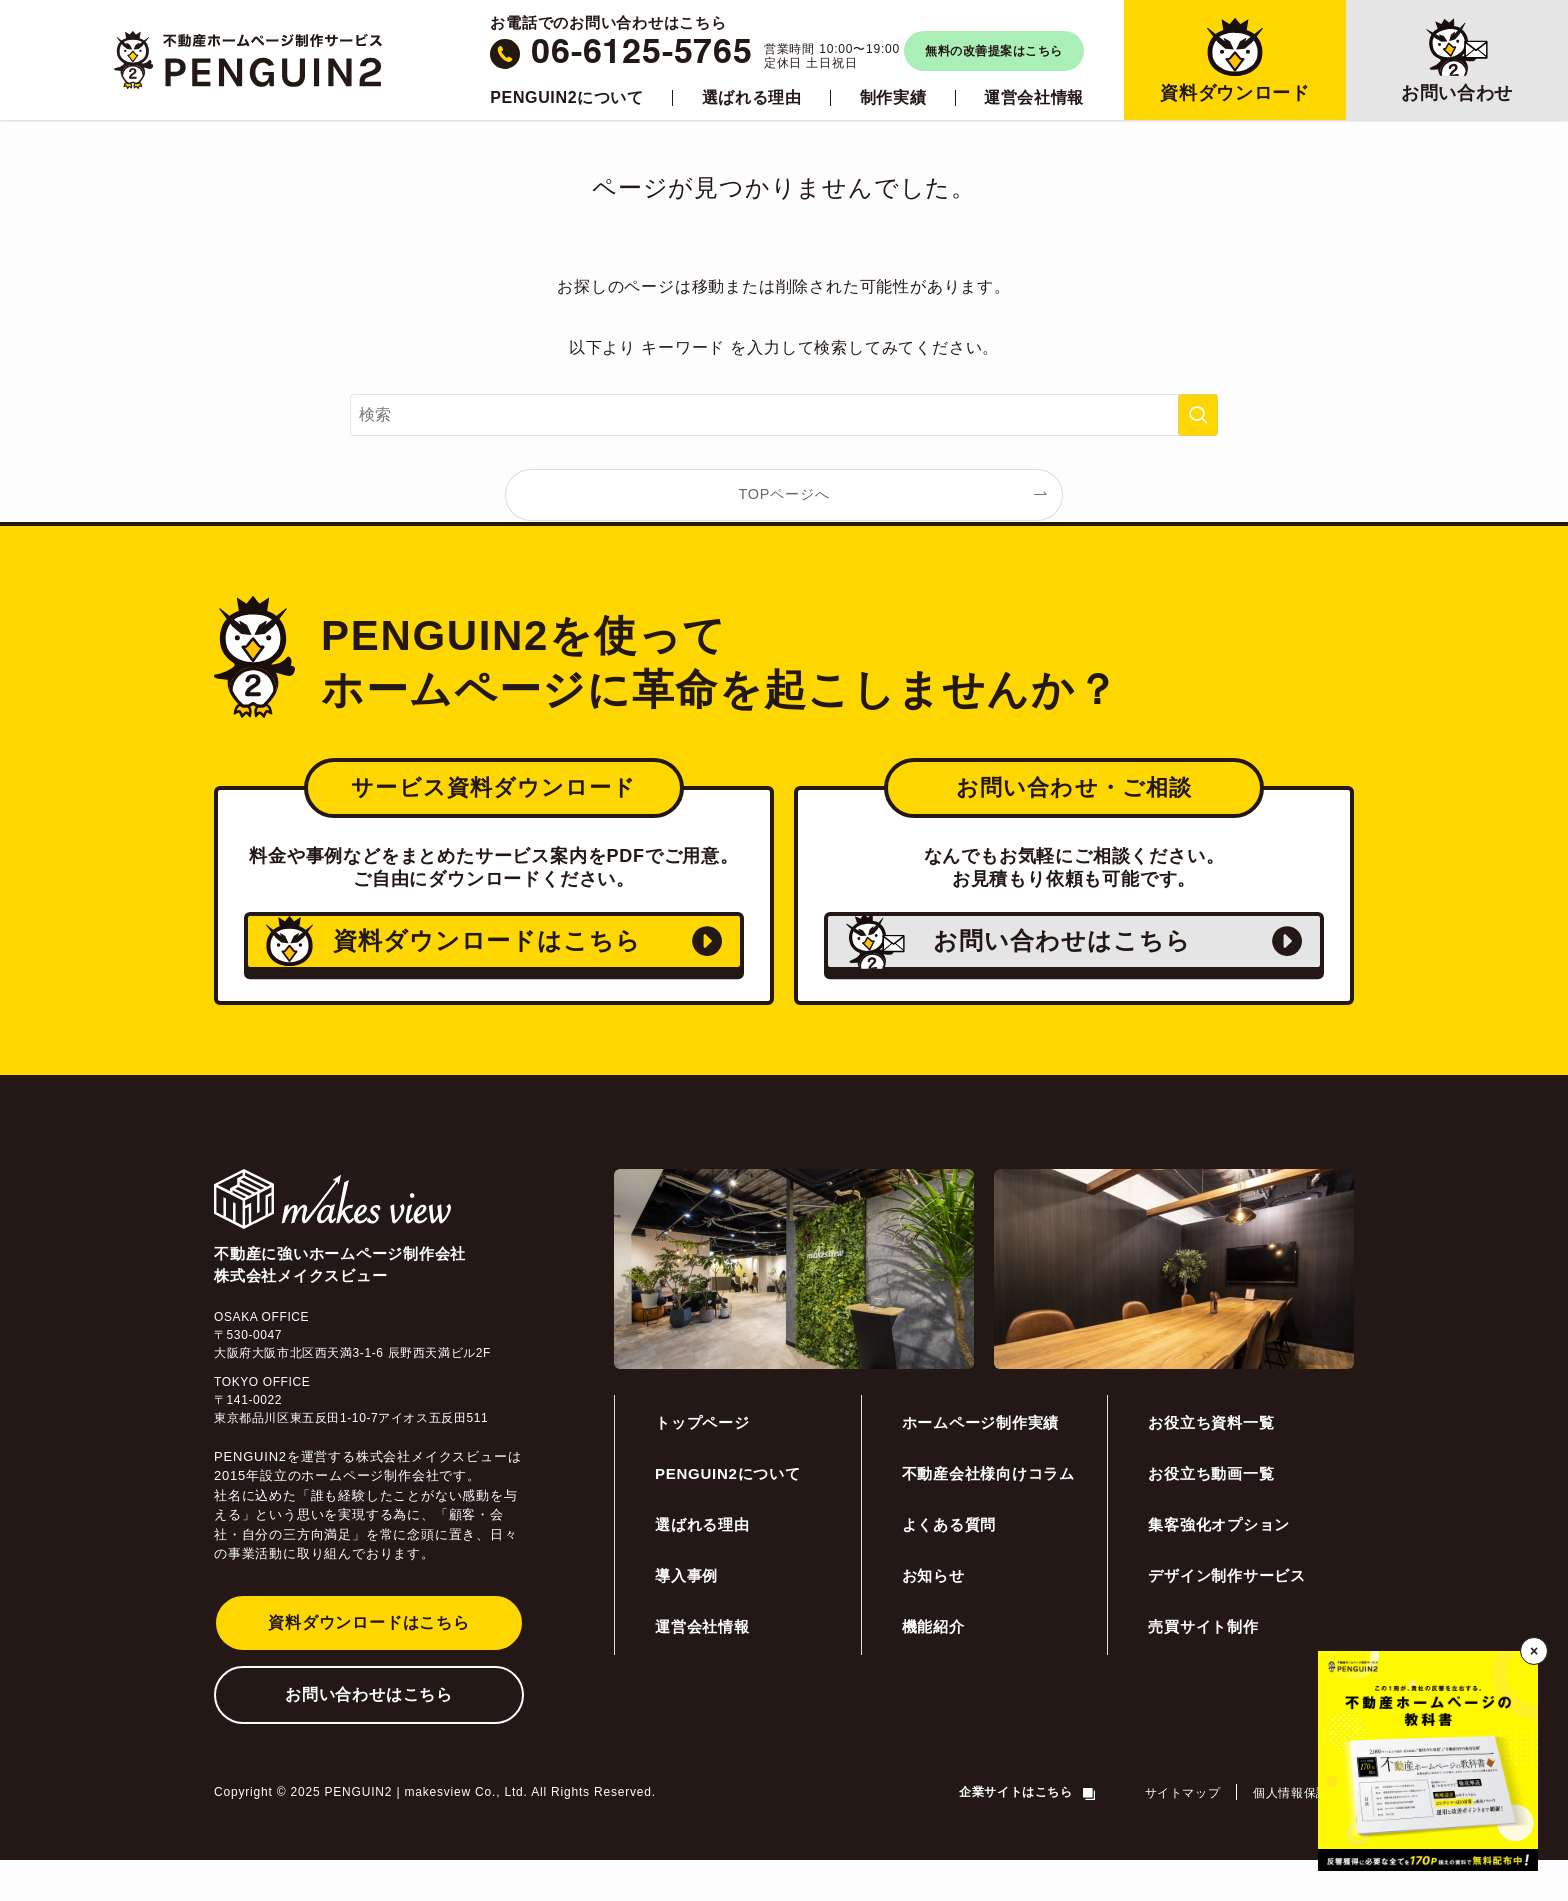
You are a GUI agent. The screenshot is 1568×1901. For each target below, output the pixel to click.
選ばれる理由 (752, 98)
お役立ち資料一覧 (1211, 1463)
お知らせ (933, 1616)
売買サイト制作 (1203, 1667)
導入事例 (686, 1616)
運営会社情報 (1034, 98)
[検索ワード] (784, 415)
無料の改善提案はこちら (993, 51)
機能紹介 (933, 1667)
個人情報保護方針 (1303, 1834)
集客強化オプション (1219, 1565)
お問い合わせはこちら (369, 1735)
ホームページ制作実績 (981, 1463)
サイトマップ (1183, 1834)
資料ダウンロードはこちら (369, 1663)
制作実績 (893, 98)
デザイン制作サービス (1227, 1616)
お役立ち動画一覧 (1211, 1514)
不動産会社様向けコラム (988, 1514)
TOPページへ (784, 494)
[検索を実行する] (1198, 415)
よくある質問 (949, 1565)
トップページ (702, 1463)
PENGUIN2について (566, 98)
